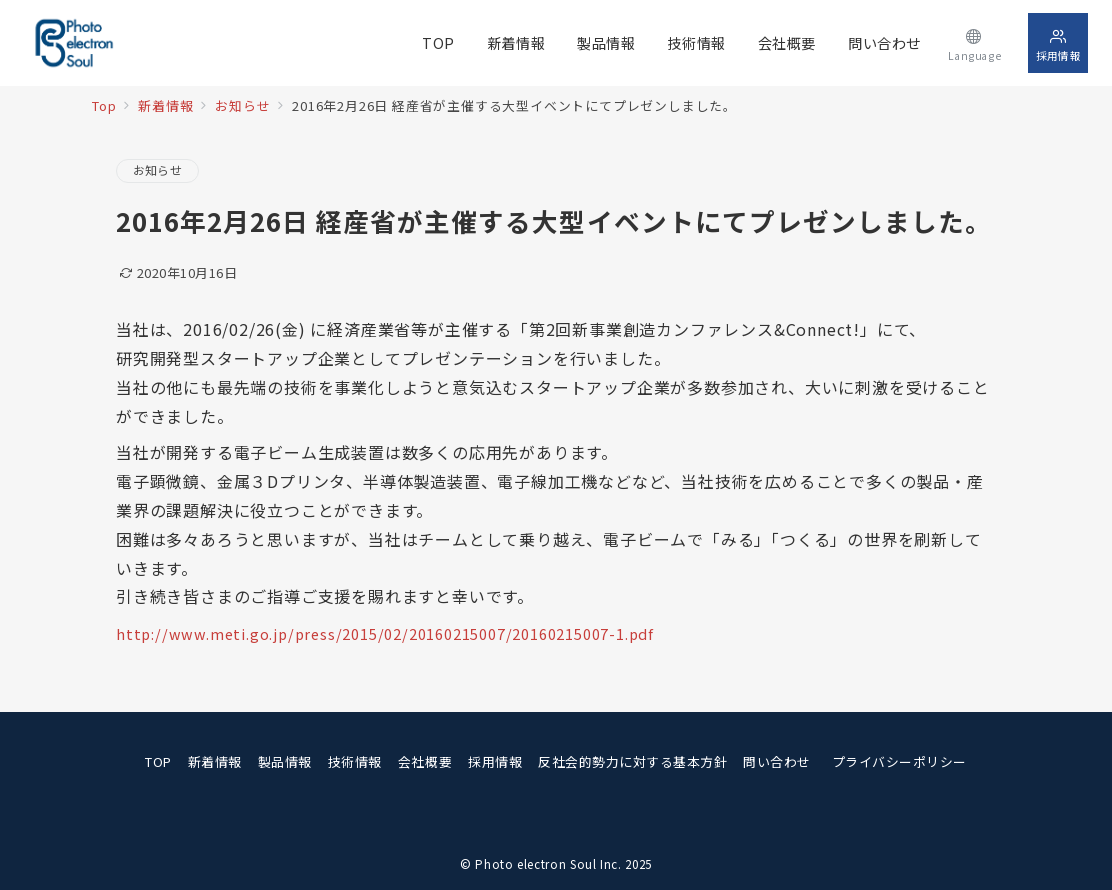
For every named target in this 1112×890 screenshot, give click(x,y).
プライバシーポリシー (899, 761)
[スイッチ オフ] (974, 42)
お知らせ (157, 170)
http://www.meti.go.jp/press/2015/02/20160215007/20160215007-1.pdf (385, 633)
